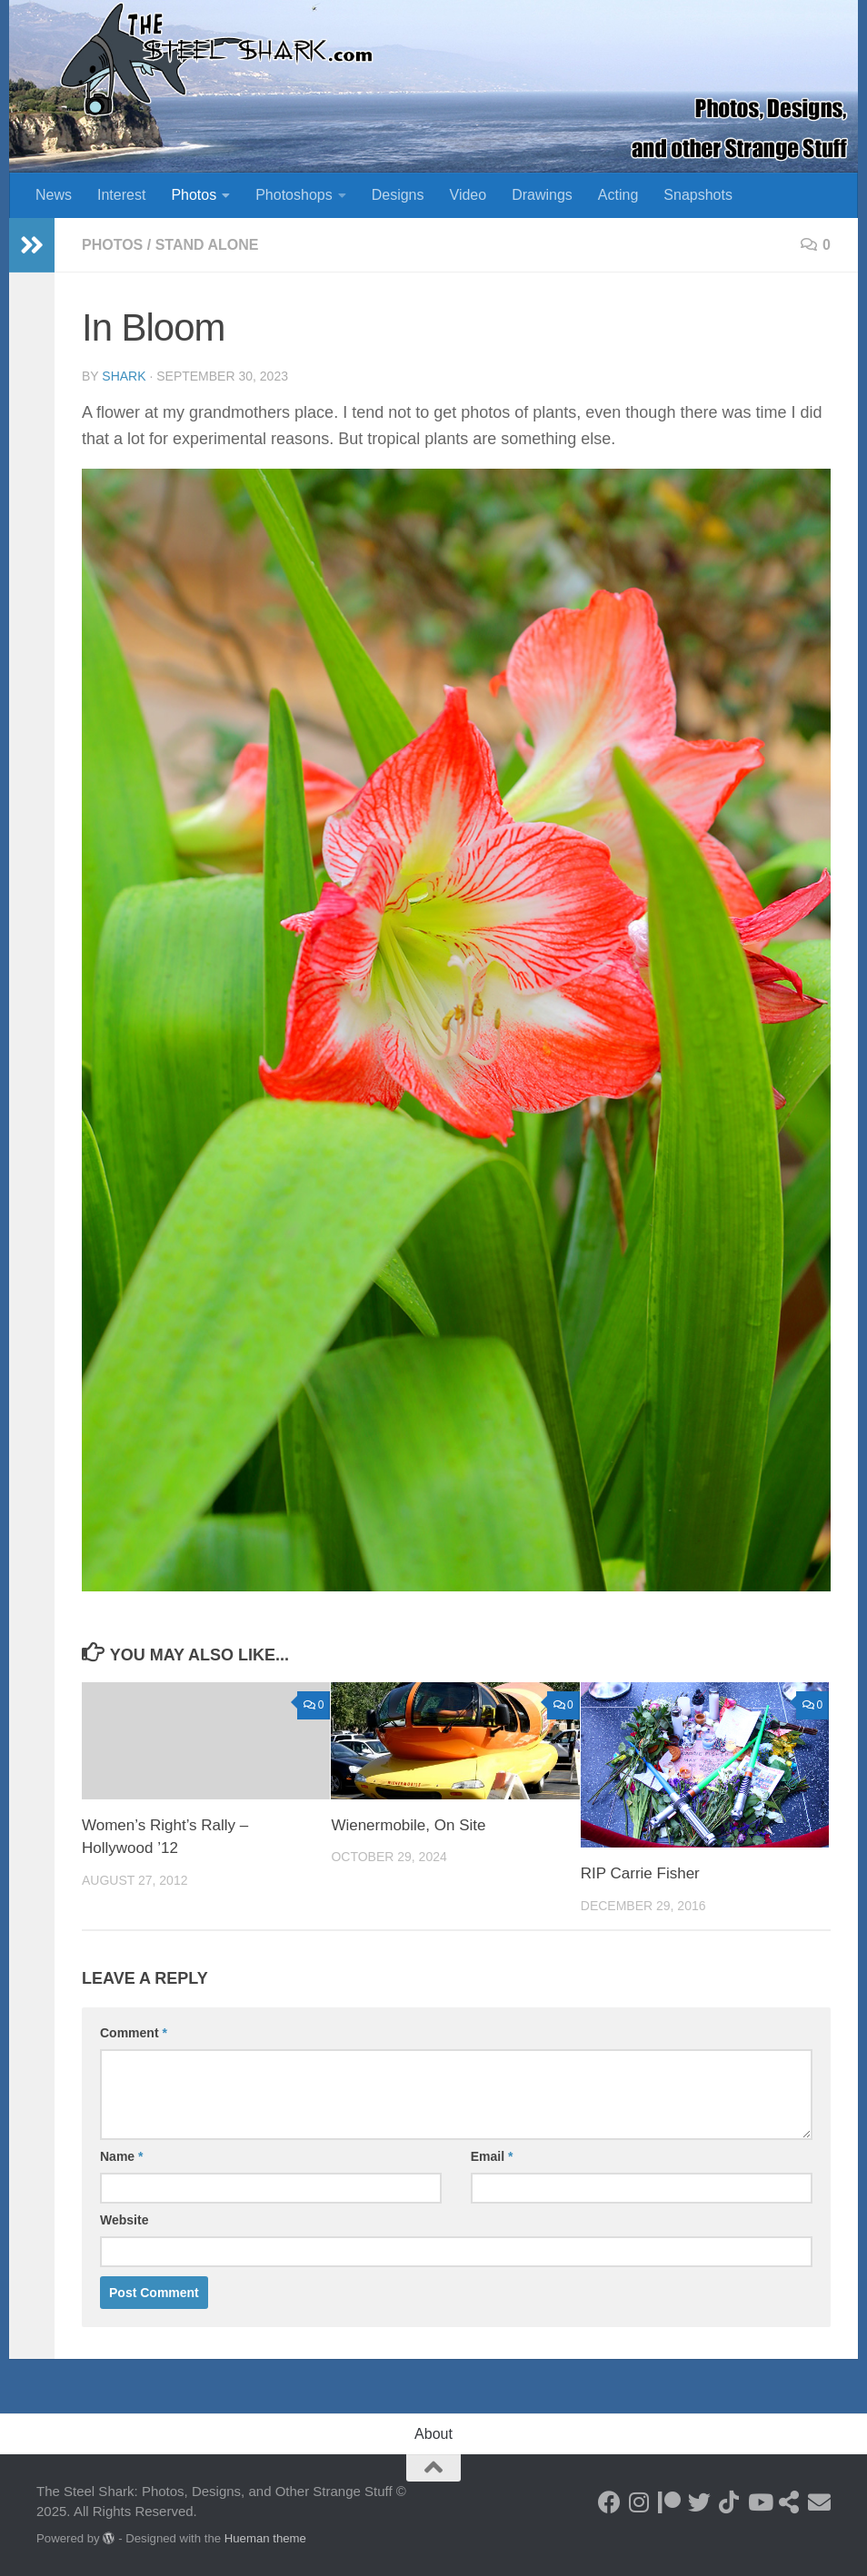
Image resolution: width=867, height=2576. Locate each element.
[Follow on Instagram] (639, 2502)
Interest (121, 195)
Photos (193, 195)
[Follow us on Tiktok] (729, 2502)
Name (121, 2156)
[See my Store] (789, 2502)
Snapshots (697, 195)
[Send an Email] (819, 2502)
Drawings (542, 195)
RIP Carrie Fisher (640, 1873)
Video (468, 195)
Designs (398, 195)
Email (492, 2156)
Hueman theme (265, 2538)
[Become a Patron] (669, 2502)
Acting (618, 195)
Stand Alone (207, 245)
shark (123, 376)
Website (124, 2220)
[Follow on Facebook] (609, 2502)
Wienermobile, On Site (408, 1825)
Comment (133, 2033)
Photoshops (294, 195)
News (53, 195)
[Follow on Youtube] (759, 2502)
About (433, 2434)
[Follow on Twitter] (699, 2502)
